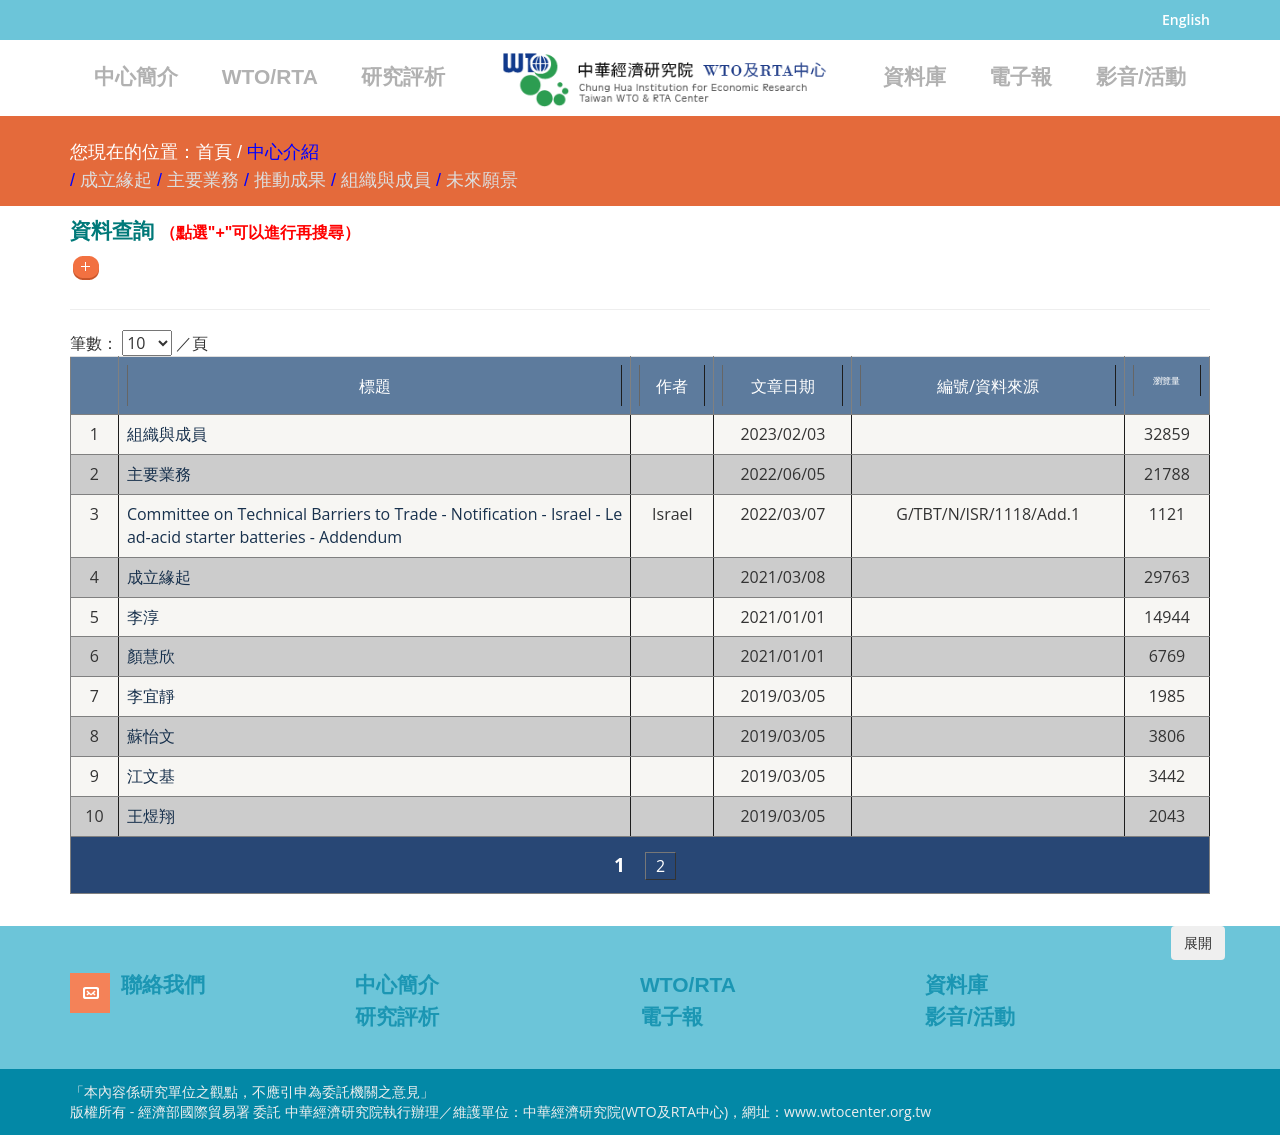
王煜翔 (151, 816)
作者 (672, 386)
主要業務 (203, 180)
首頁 (214, 152)
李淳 (143, 617)
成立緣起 (116, 180)
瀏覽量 (1166, 380)
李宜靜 (151, 696)
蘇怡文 (151, 736)
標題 (375, 386)
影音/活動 (1141, 76)
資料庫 (914, 76)
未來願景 (482, 180)
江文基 (151, 776)
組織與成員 (386, 180)
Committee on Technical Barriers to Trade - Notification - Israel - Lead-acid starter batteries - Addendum (374, 525)
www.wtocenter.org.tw (857, 1111)
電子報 (1020, 76)
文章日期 (783, 386)
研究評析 (403, 76)
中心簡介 (136, 76)
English (1186, 19)
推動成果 (290, 180)
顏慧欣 (151, 656)
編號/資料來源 (988, 386)
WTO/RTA (270, 76)
